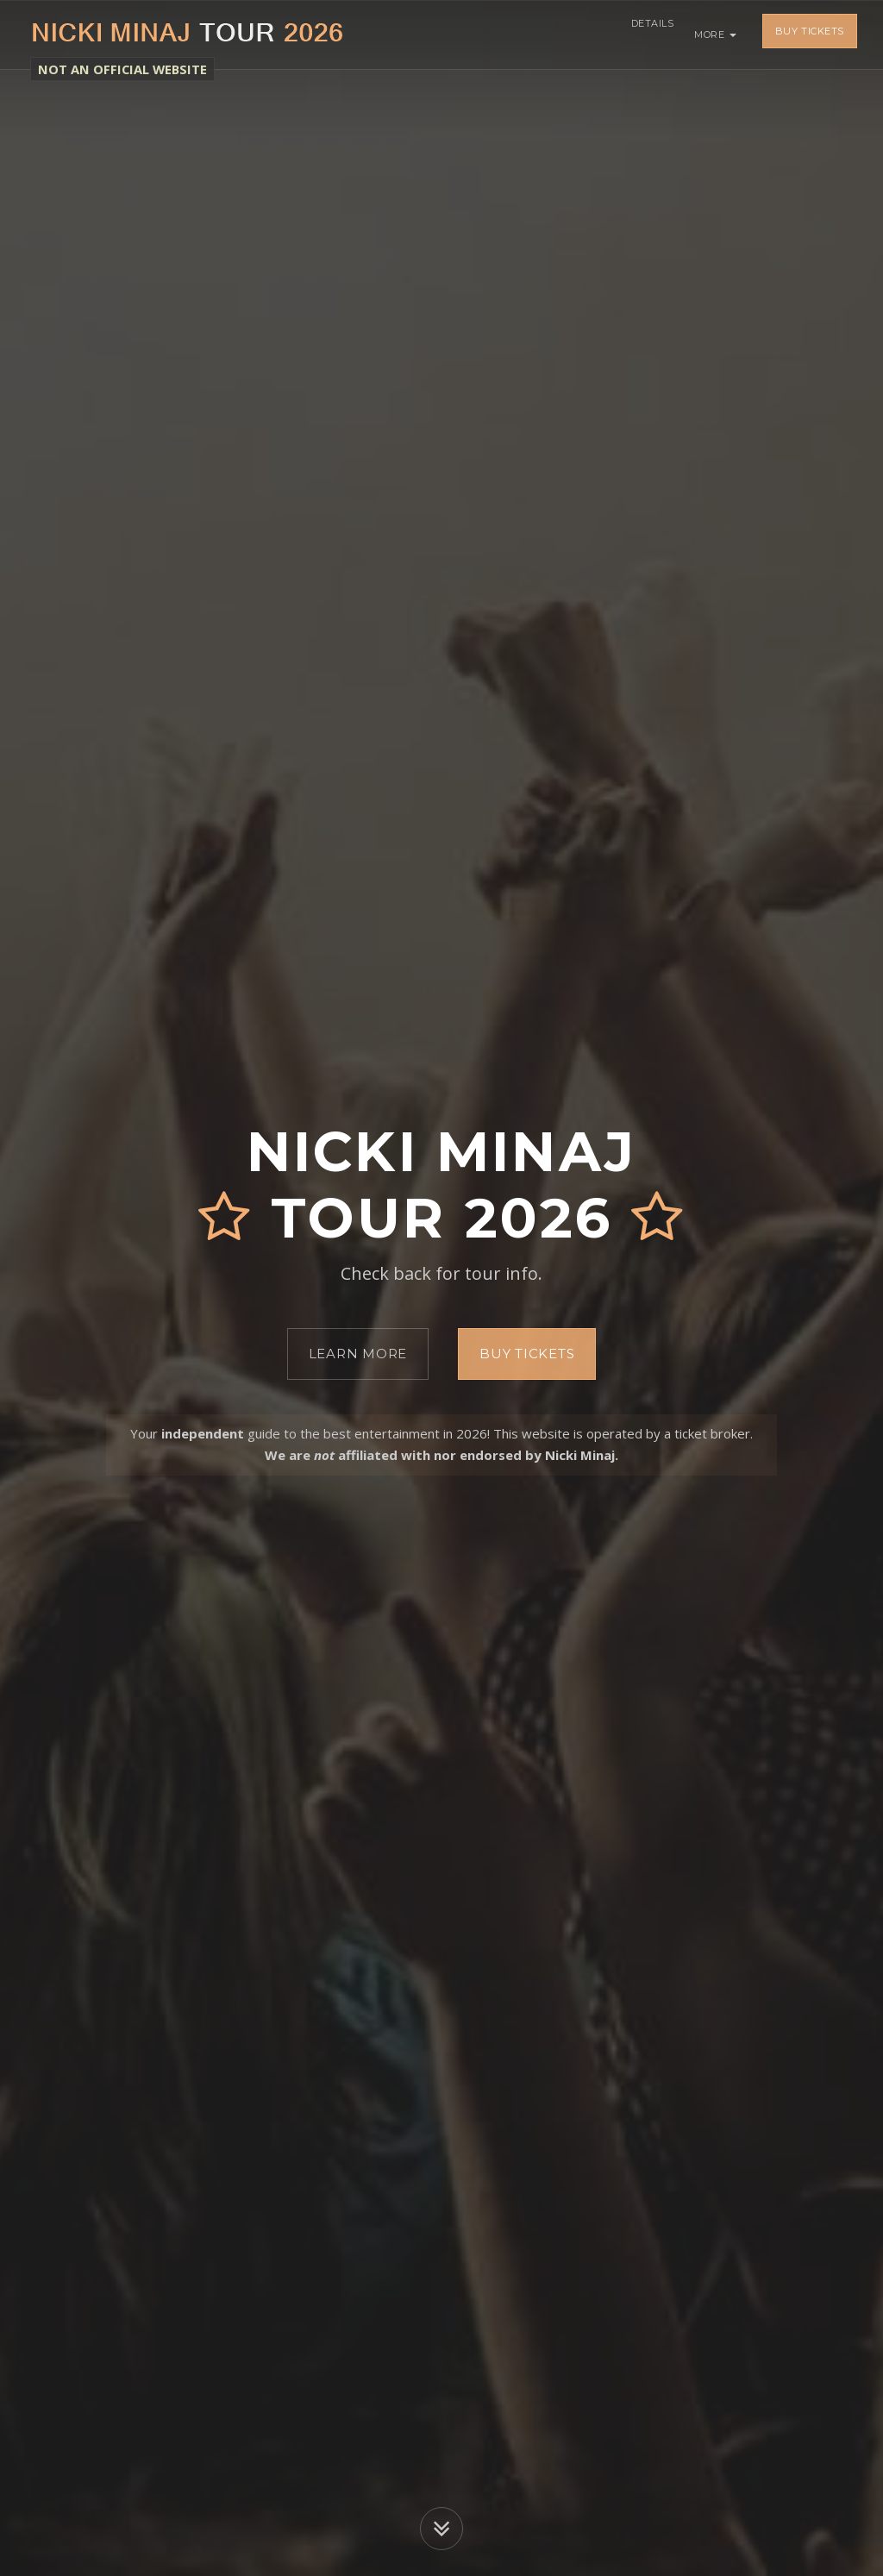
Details (646, 34)
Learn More (358, 1353)
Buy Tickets (809, 34)
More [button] (715, 34)
